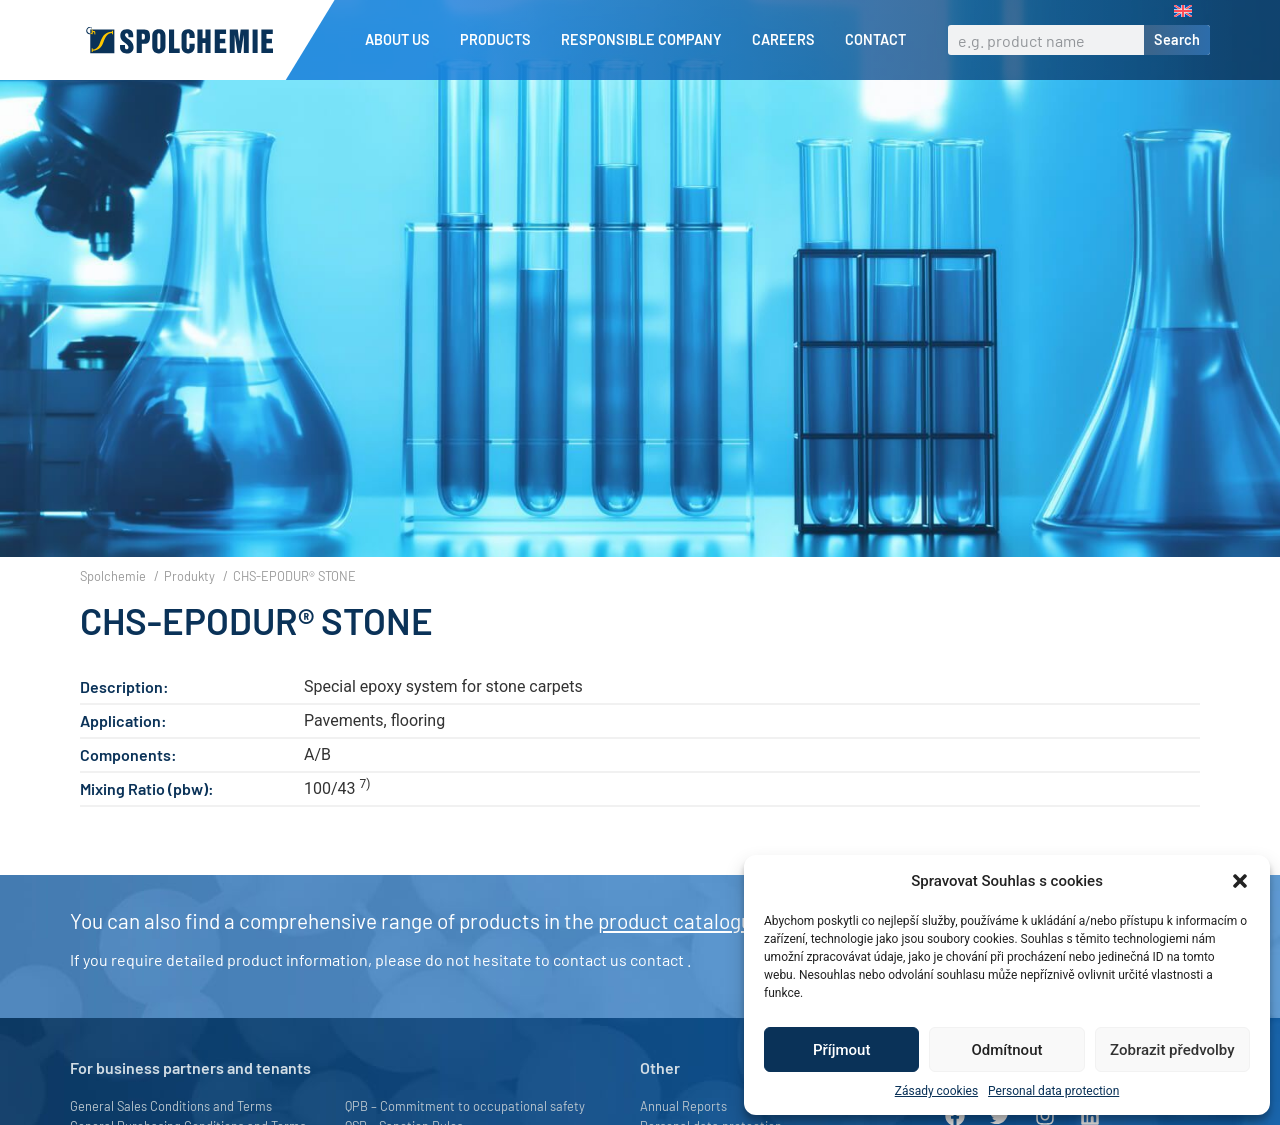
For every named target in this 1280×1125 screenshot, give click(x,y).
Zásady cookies (936, 1091)
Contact (875, 39)
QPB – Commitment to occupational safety (465, 1106)
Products (500, 40)
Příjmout (841, 1050)
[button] (1240, 881)
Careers (788, 40)
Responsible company (646, 40)
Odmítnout (1007, 1050)
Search (1177, 39)
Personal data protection (1053, 1091)
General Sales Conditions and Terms (171, 1106)
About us (402, 40)
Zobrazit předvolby (1172, 1050)
